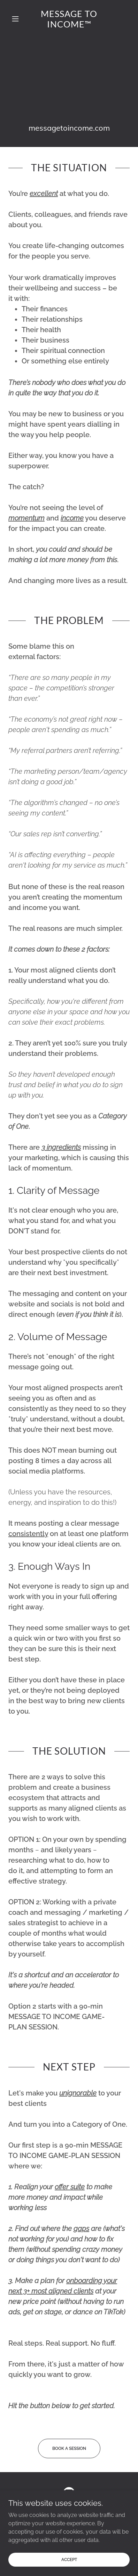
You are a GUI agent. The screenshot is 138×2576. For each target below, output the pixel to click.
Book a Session (69, 2448)
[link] (69, 18)
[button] (17, 19)
